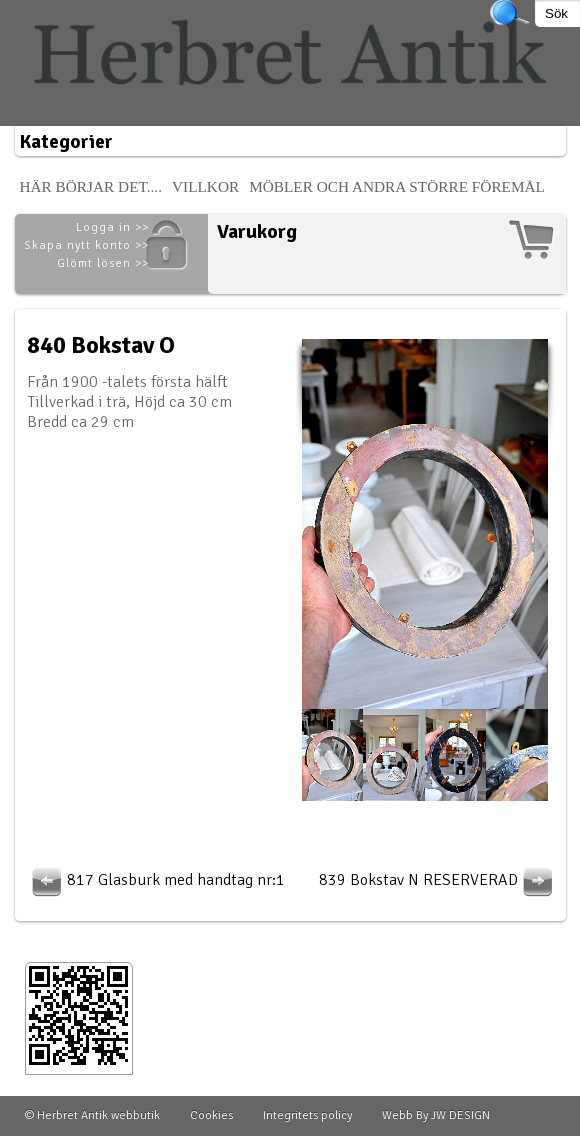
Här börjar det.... (91, 186)
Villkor (205, 186)
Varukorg (257, 231)
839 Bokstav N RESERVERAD (438, 880)
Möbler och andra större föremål (397, 186)
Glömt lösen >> (103, 263)
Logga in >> (112, 227)
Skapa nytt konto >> (86, 245)
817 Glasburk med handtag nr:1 (156, 880)
